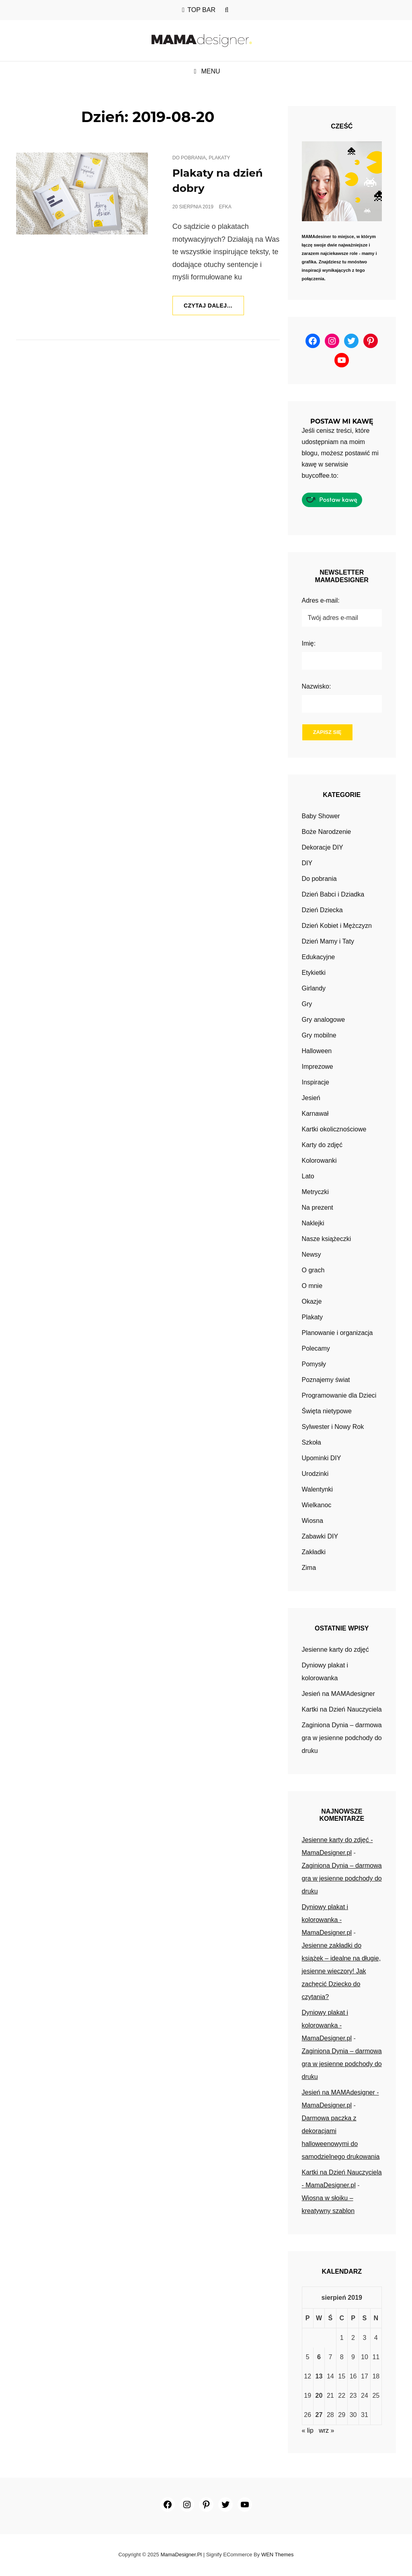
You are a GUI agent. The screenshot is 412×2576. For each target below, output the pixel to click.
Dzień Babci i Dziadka (333, 894)
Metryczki (315, 1192)
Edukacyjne (318, 957)
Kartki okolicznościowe (334, 1129)
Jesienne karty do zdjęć (335, 1650)
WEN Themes (277, 2555)
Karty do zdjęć (322, 1145)
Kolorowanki (319, 1161)
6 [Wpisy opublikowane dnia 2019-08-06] (319, 2357)
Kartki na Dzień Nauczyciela (342, 1709)
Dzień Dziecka (322, 910)
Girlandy (314, 988)
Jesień (311, 1098)
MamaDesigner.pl (181, 2555)
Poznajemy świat (326, 1380)
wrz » (326, 2430)
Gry (307, 1004)
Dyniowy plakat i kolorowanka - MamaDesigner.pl (327, 1920)
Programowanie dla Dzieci (339, 1395)
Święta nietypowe (327, 1411)
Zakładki (314, 1552)
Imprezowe (317, 1067)
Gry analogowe (323, 1020)
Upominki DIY (321, 1458)
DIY (307, 863)
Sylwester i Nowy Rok (333, 1427)
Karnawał (315, 1114)
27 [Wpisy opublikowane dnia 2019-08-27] (319, 2415)
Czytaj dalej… (214, 308)
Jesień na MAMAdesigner (338, 1694)
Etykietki (314, 973)
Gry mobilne (319, 1035)
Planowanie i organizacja (337, 1333)
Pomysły (314, 1364)
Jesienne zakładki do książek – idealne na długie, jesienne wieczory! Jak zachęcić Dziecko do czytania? (341, 1971)
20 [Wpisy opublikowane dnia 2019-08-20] (319, 2396)
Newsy (311, 1254)
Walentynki (317, 1489)
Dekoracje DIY (322, 847)
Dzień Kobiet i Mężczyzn (337, 926)
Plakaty (219, 158)
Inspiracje (315, 1082)
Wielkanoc (317, 1505)
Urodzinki (315, 1474)
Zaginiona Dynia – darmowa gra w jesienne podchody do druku (342, 1738)
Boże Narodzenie (326, 832)
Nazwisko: (316, 686)
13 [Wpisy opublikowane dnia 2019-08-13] (319, 2376)
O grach (313, 1270)
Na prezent (317, 1207)
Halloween (317, 1051)
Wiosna (312, 1521)
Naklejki (313, 1223)
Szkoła (311, 1442)
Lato (308, 1176)
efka (225, 207)
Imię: (309, 643)
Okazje (312, 1301)
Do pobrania (189, 158)
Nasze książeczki (326, 1239)
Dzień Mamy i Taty (328, 941)
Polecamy (316, 1348)
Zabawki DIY (320, 1536)
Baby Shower (321, 816)
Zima (309, 1568)
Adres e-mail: (321, 600)
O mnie (312, 1286)
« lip (308, 2430)
